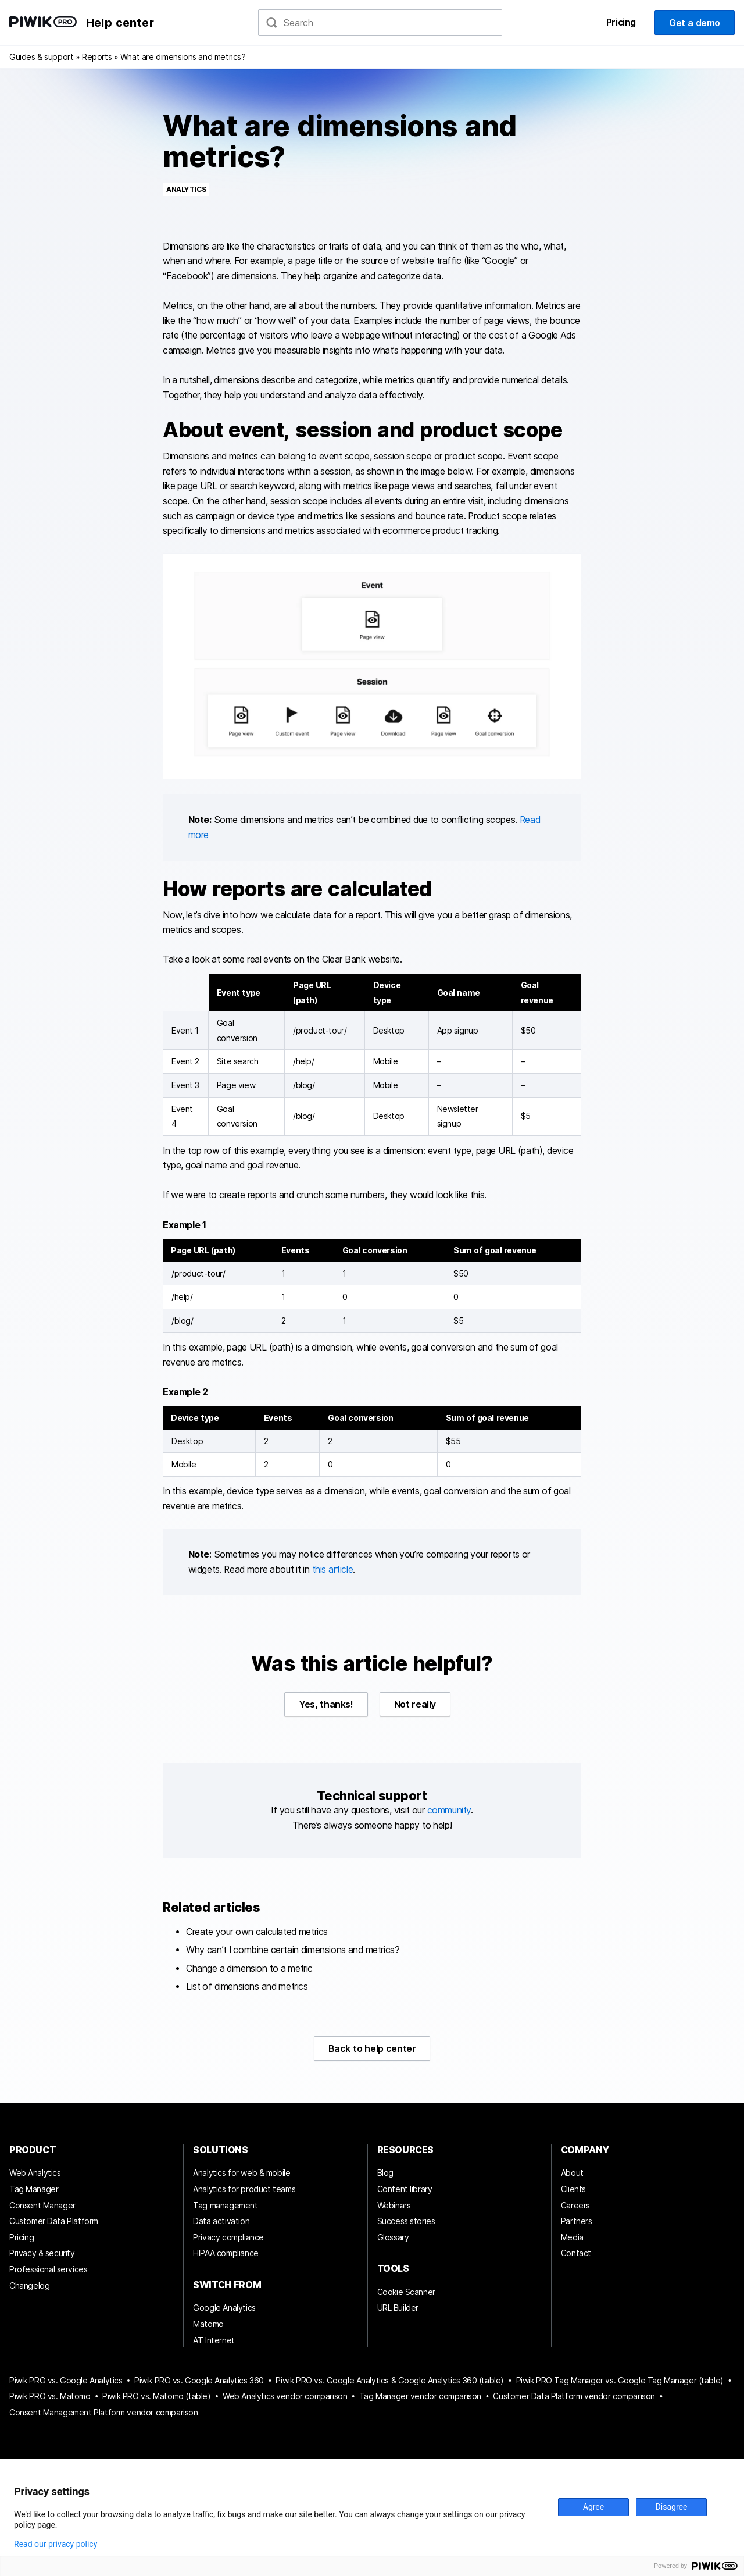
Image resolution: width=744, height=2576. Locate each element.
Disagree (672, 2506)
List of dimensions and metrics (247, 1986)
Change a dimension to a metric (249, 1968)
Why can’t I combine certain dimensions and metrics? (292, 1949)
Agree (593, 2506)
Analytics (186, 189)
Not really (415, 1704)
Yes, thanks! (326, 1704)
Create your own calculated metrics (257, 1931)
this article (332, 1569)
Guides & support (41, 57)
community (449, 1810)
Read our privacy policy (55, 2544)
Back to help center (372, 2048)
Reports (97, 57)
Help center (120, 23)
